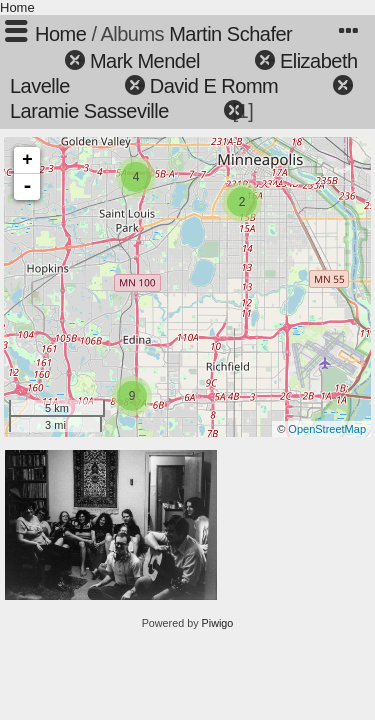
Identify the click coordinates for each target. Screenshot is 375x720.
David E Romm (214, 86)
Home (17, 7)
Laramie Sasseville (89, 111)
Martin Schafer (230, 34)
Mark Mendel (145, 61)
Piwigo (218, 623)
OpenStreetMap (327, 429)
